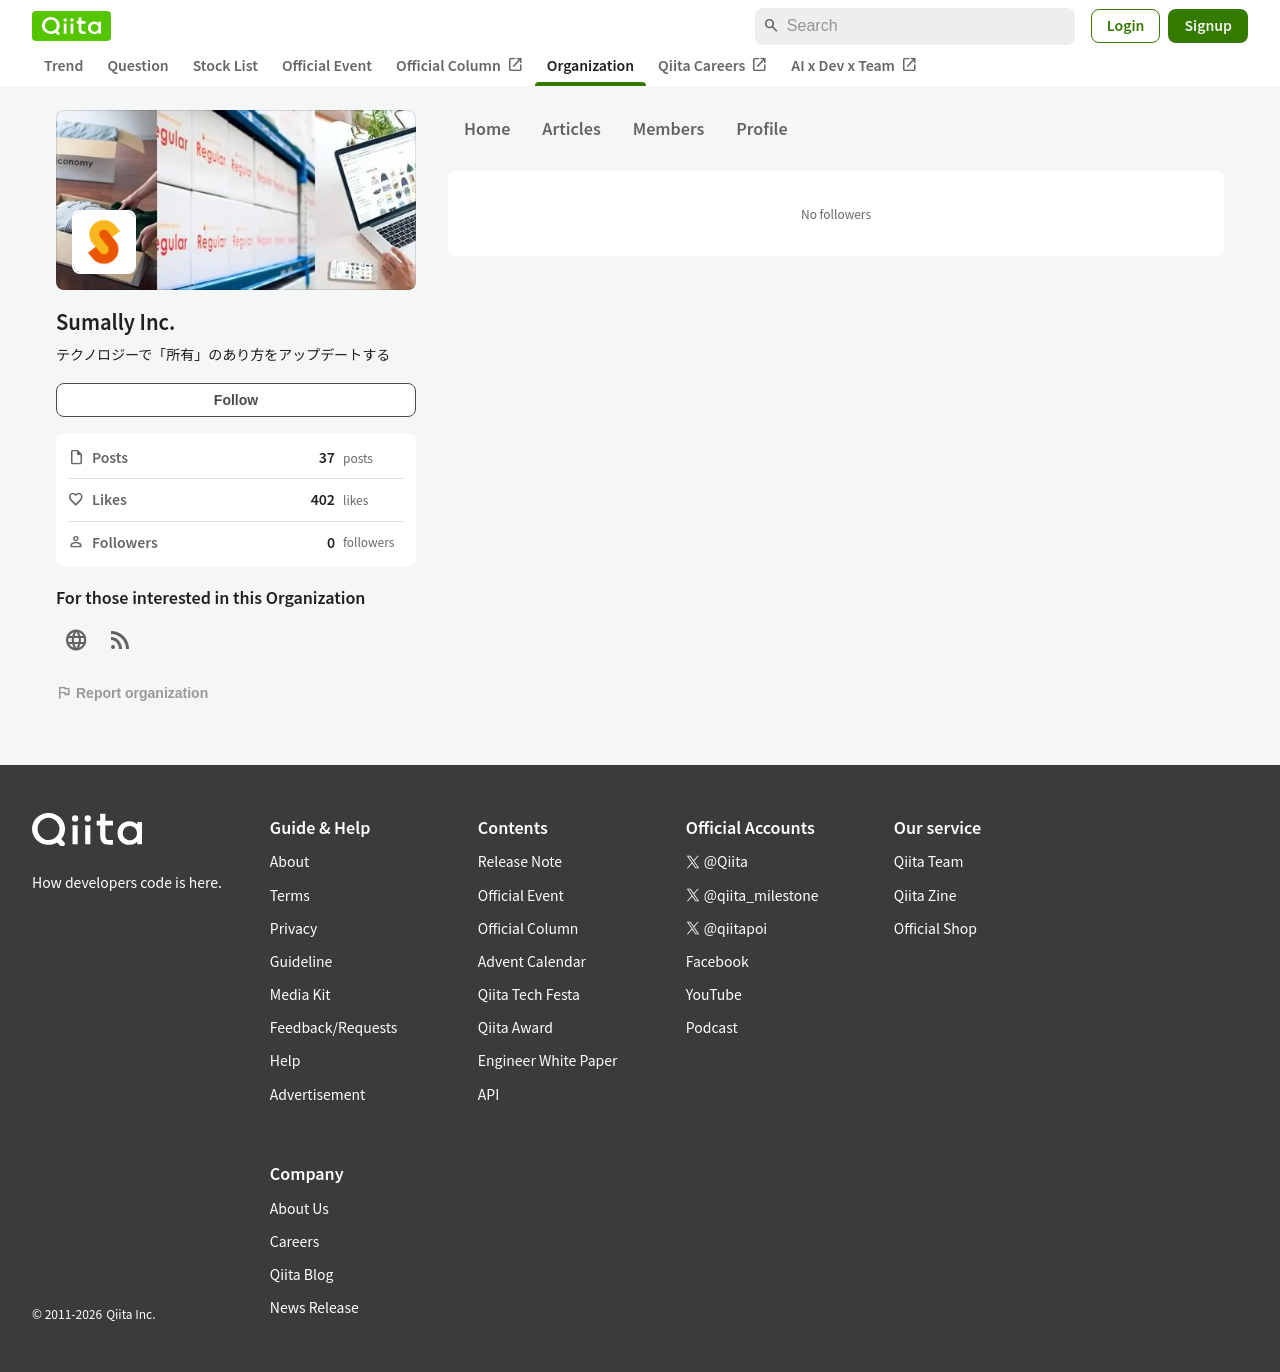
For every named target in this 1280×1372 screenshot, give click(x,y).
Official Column (459, 65)
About (289, 861)
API (488, 1094)
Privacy (293, 928)
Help (285, 1060)
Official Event (327, 65)
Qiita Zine (925, 895)
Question (137, 65)
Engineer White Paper (548, 1060)
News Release (314, 1307)
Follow (236, 400)
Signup (1208, 25)
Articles (571, 128)
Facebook (717, 961)
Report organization (132, 693)
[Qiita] (71, 26)
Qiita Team (929, 861)
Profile (761, 128)
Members (669, 128)
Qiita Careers (712, 65)
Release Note (520, 861)
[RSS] (120, 640)
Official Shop (935, 928)
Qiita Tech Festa (529, 994)
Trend (63, 65)
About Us (299, 1208)
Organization (590, 65)
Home (487, 128)
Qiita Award (515, 1027)
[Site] (76, 640)
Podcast (712, 1027)
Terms (290, 895)
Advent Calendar (532, 961)
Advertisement (318, 1094)
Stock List (225, 65)
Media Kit (300, 994)
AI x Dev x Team (854, 65)
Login (1126, 25)
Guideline (301, 961)
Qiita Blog (302, 1274)
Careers (294, 1241)
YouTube (714, 994)
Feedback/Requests (334, 1027)
